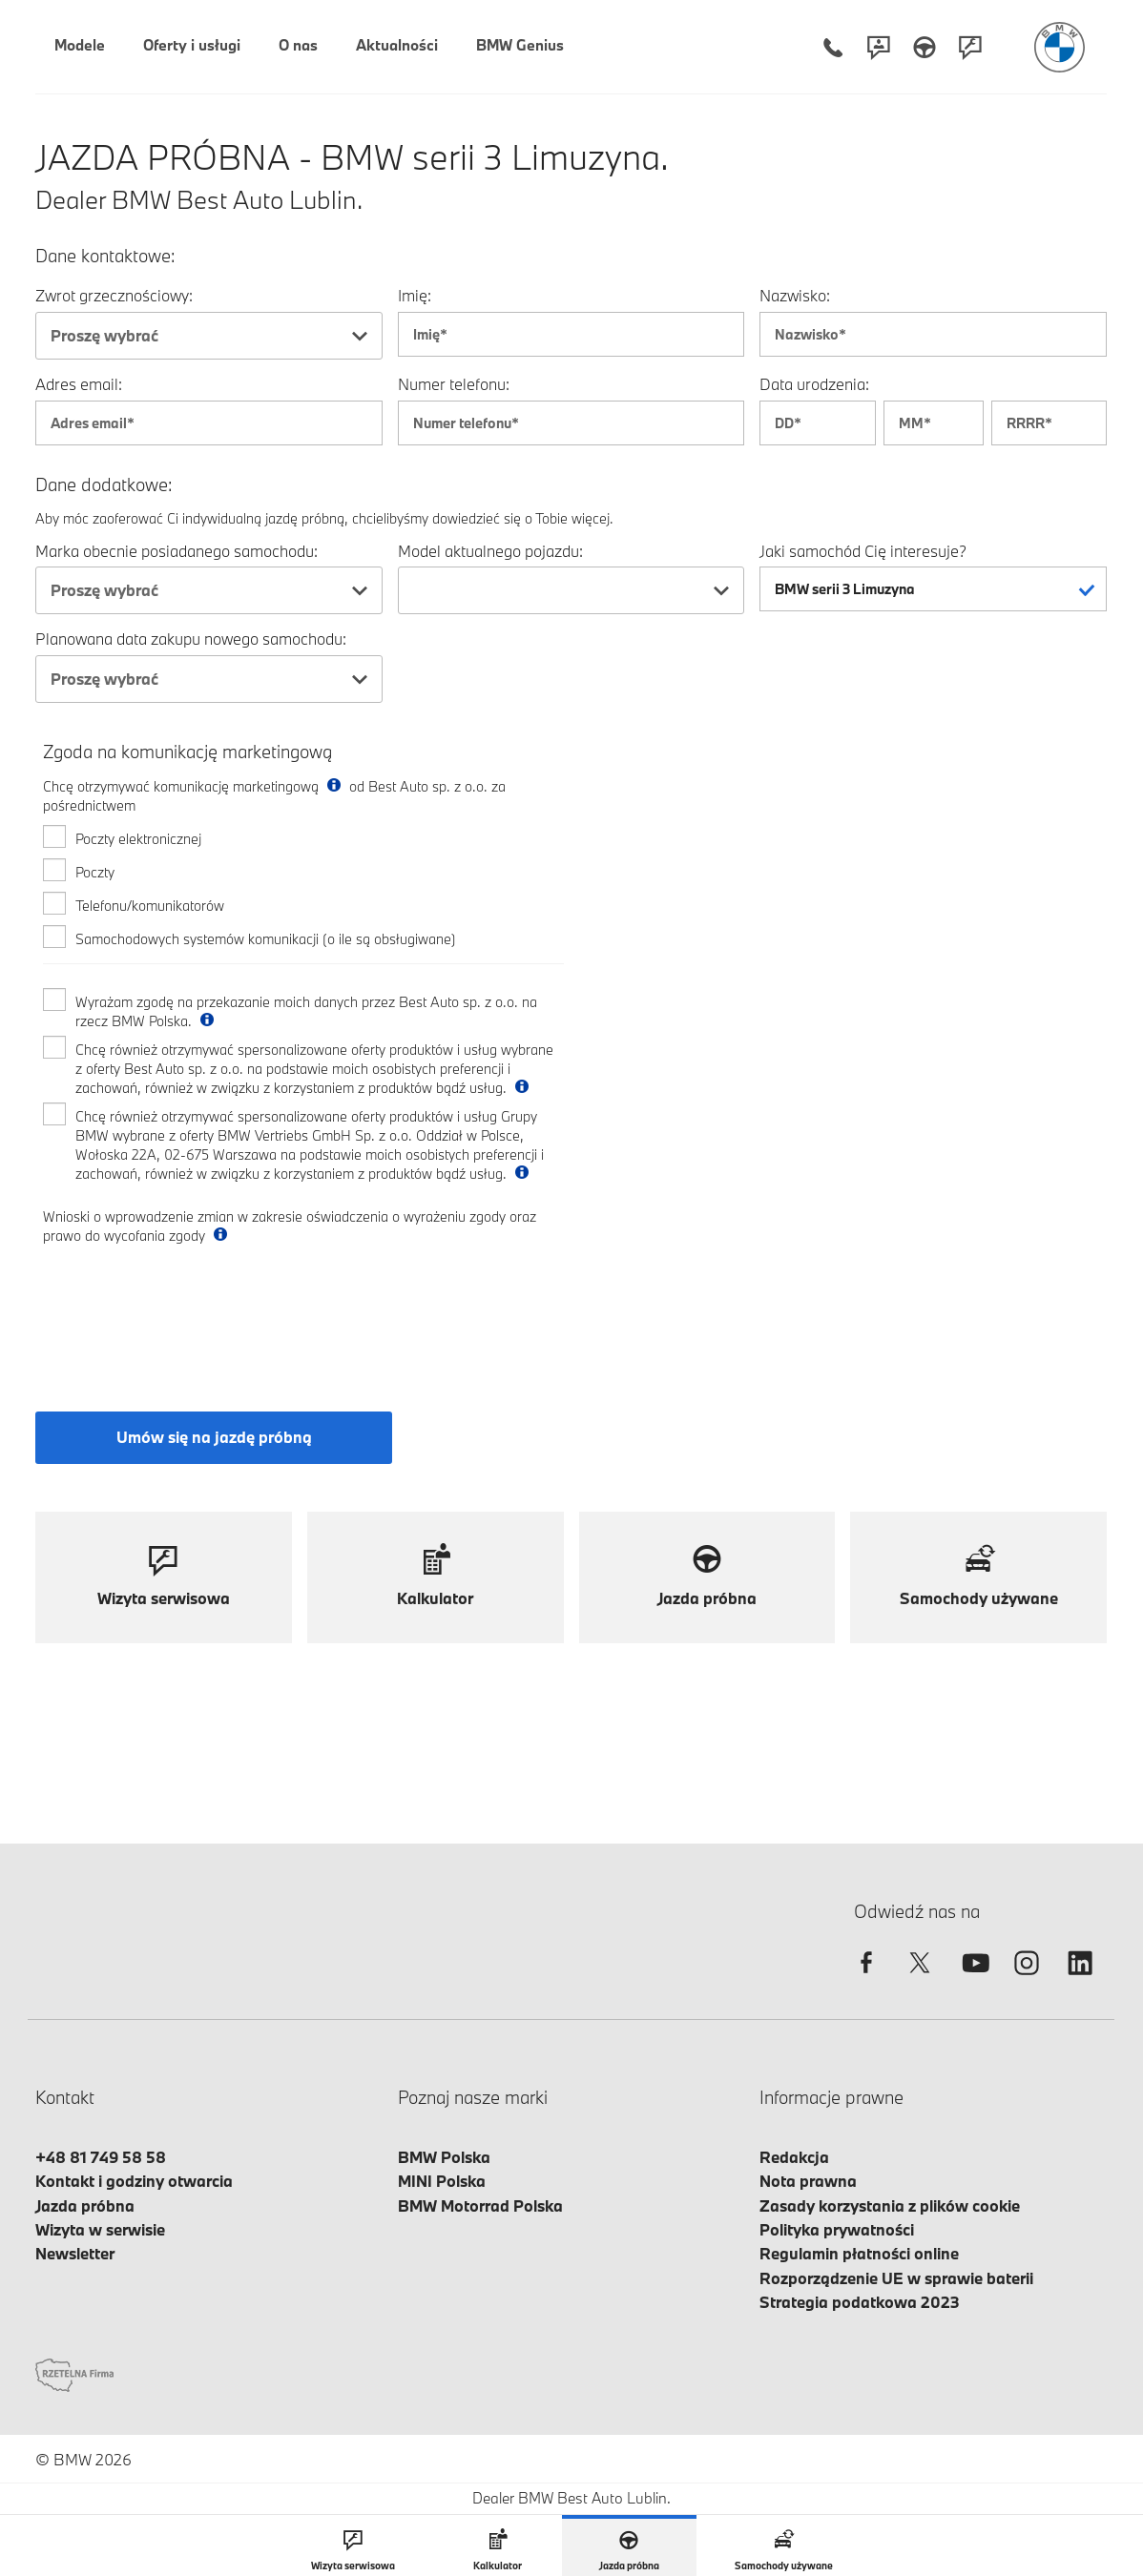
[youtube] (973, 1979)
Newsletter (74, 2253)
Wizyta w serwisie (100, 2229)
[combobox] (209, 336)
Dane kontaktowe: (105, 256)
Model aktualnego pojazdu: (490, 551)
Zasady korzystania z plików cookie (889, 2205)
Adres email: (78, 384)
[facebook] (866, 1979)
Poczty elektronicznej (138, 839)
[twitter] (919, 1979)
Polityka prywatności (836, 2229)
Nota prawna (808, 2181)
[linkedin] (1080, 1979)
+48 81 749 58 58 (100, 2157)
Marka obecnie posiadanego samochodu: (176, 551)
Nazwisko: (794, 295)
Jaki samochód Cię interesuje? (862, 551)
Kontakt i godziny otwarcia (134, 2181)
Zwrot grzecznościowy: (114, 295)
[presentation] (188, 1311)
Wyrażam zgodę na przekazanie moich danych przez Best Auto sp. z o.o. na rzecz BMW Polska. (306, 1011)
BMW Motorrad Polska (480, 2205)
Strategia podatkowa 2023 (859, 2302)
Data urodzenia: (814, 384)
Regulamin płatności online (859, 2253)
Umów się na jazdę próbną (214, 1437)
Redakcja (794, 2157)
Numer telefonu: (453, 384)
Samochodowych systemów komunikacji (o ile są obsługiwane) (265, 939)
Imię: (414, 295)
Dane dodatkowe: (104, 485)
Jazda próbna (85, 2205)
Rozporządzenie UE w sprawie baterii (896, 2278)
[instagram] (1026, 1979)
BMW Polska (444, 2157)
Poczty (94, 872)
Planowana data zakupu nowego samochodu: (190, 639)
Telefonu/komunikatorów (149, 905)
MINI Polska (442, 2181)
